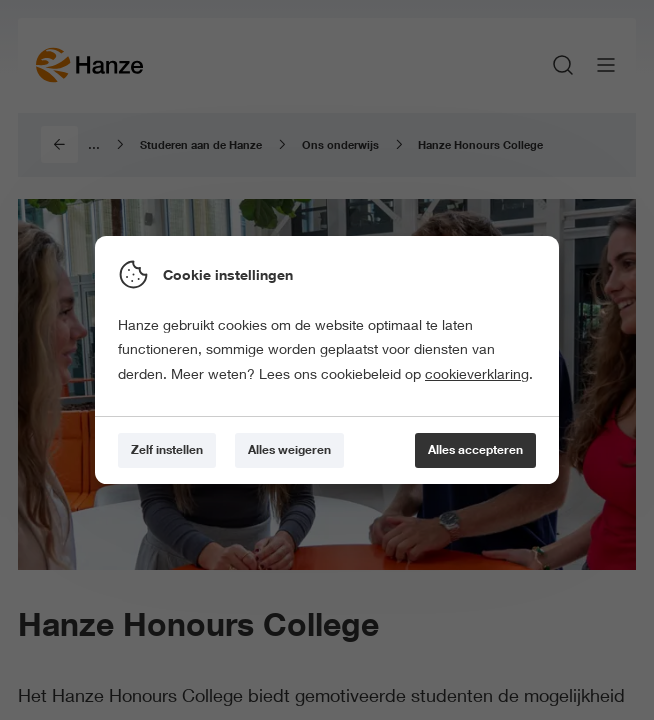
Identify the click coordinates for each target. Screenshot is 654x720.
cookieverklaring (477, 374)
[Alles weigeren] (289, 450)
